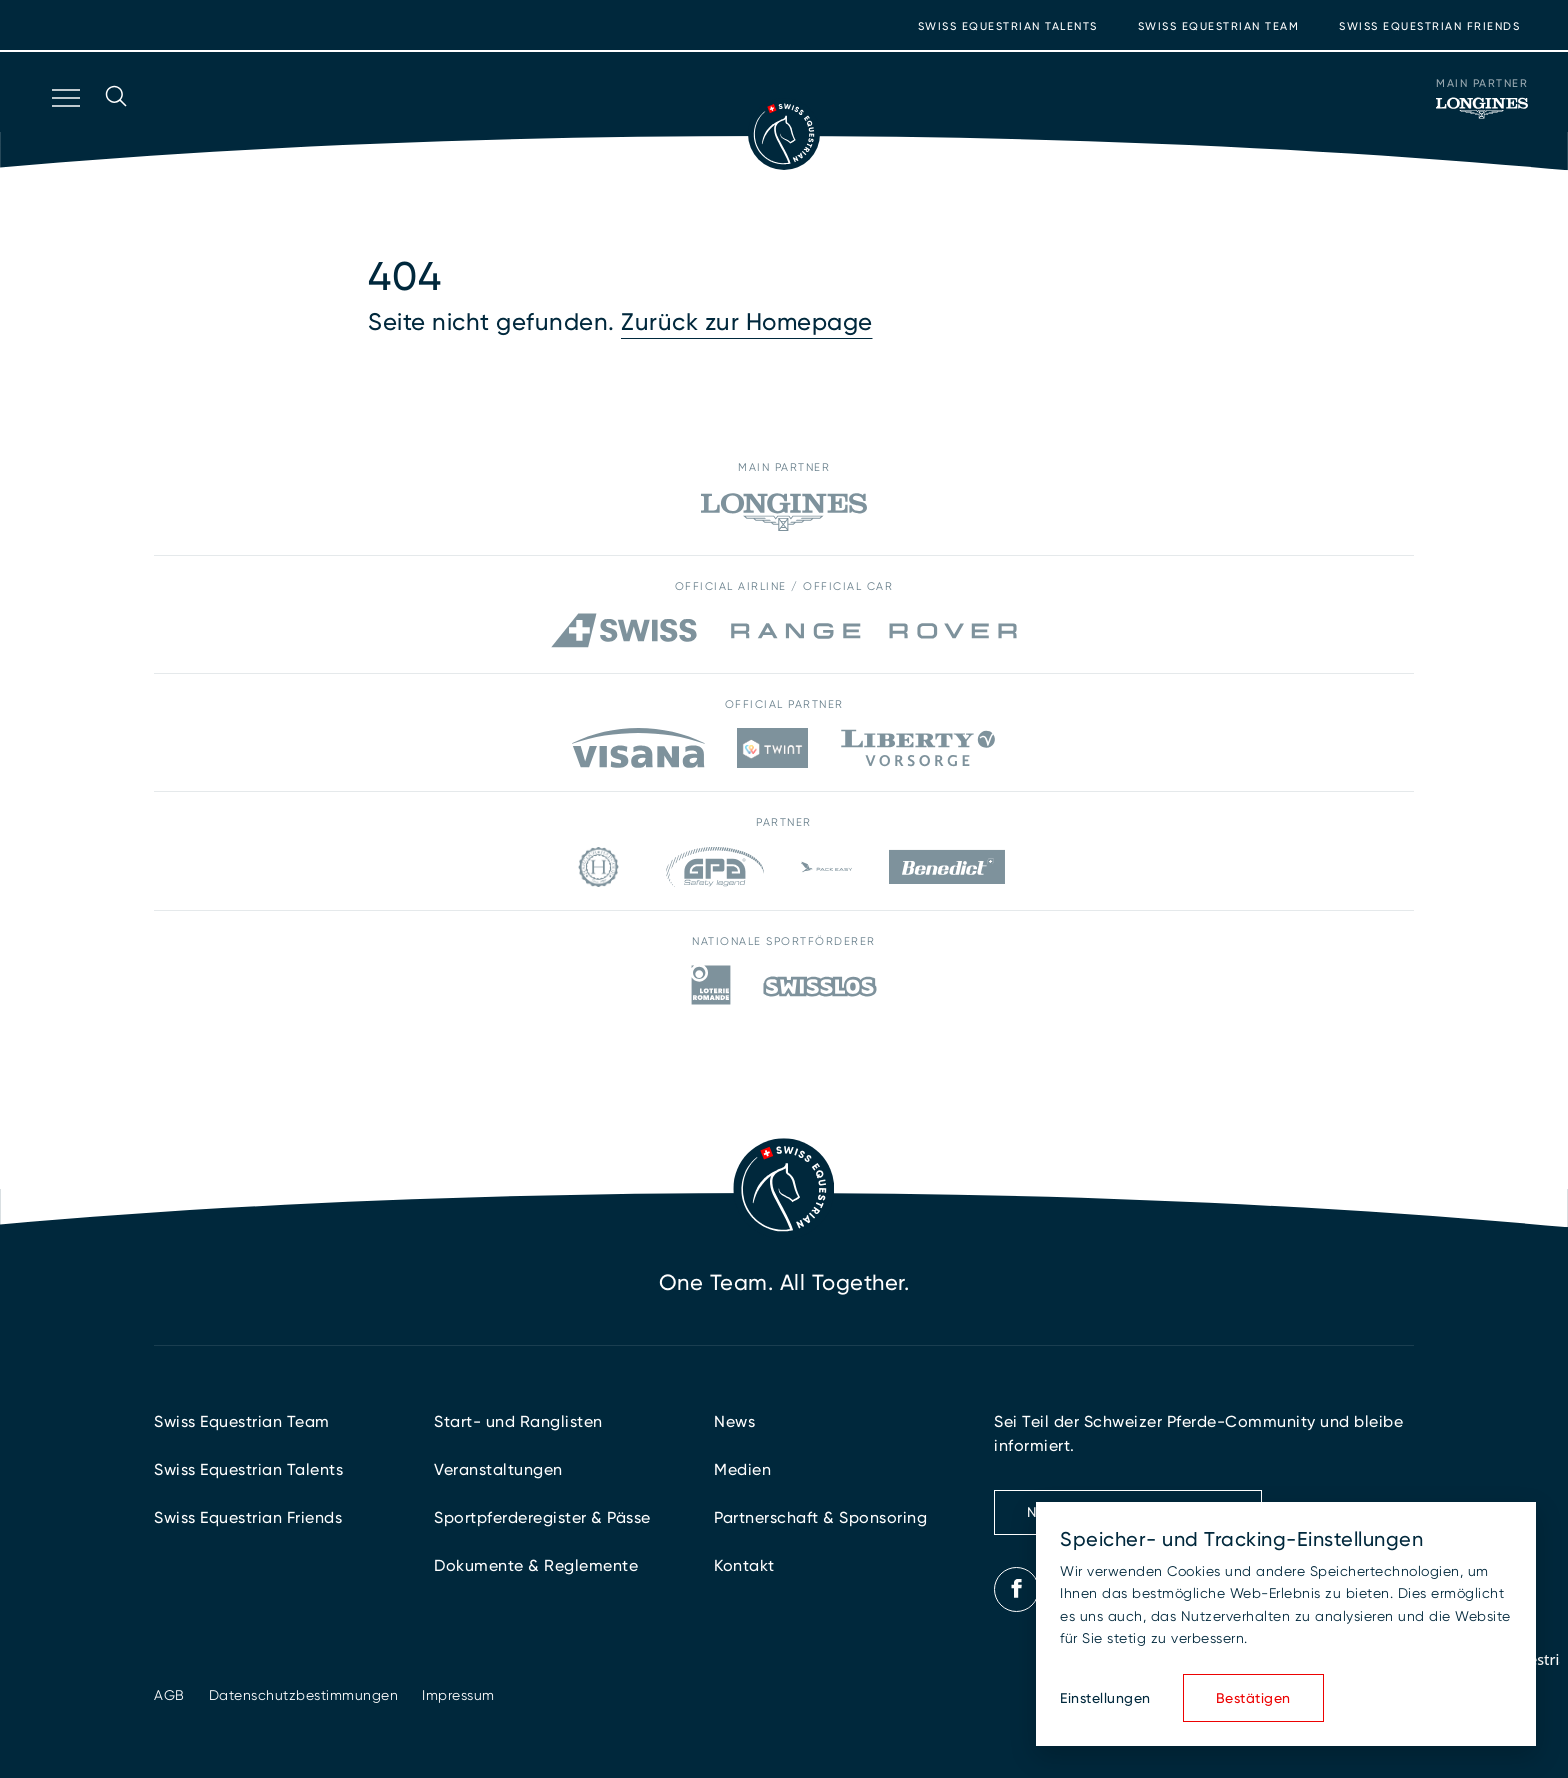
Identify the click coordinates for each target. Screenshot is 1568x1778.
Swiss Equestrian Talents (1008, 26)
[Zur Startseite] (784, 134)
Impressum (458, 1695)
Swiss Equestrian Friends (1429, 26)
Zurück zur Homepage (747, 322)
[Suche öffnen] (116, 124)
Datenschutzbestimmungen (304, 1695)
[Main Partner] (1482, 108)
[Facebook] (1017, 1589)
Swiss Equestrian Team (1219, 26)
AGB (169, 1695)
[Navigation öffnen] (64, 124)
